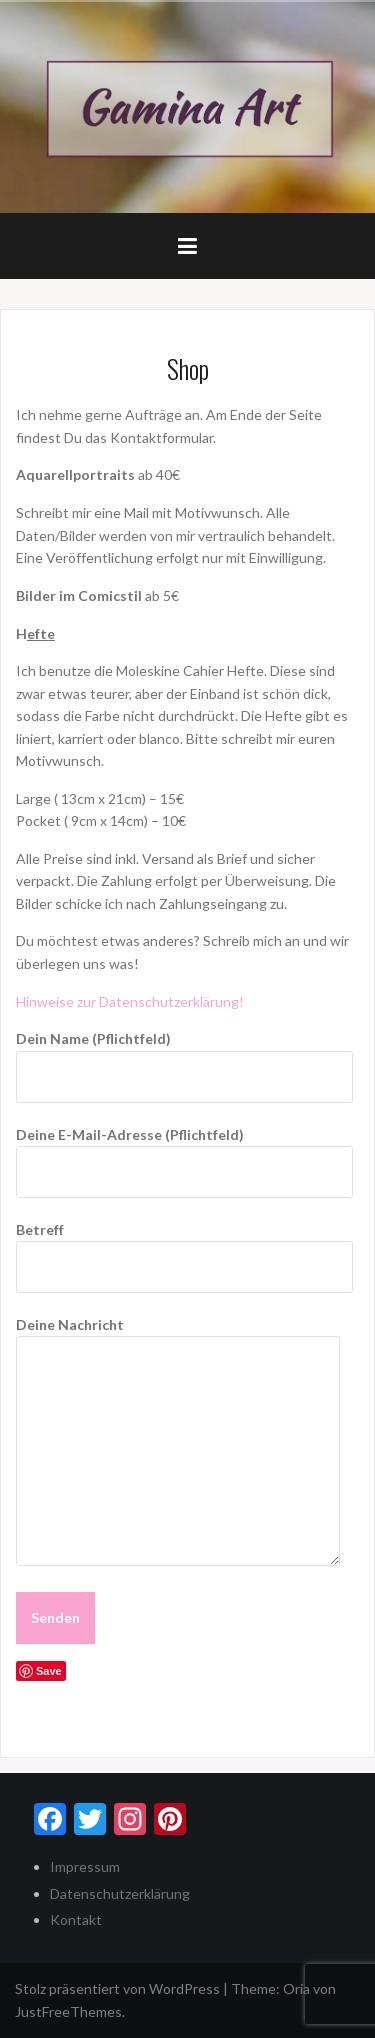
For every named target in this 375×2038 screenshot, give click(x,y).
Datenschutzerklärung (120, 1893)
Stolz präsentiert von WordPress (117, 1988)
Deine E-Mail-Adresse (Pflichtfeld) (184, 1153)
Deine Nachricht (178, 1335)
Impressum (85, 1866)
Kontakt (76, 1919)
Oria (296, 1988)
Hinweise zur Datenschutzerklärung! (130, 1001)
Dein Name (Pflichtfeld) (184, 1057)
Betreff (184, 1248)
